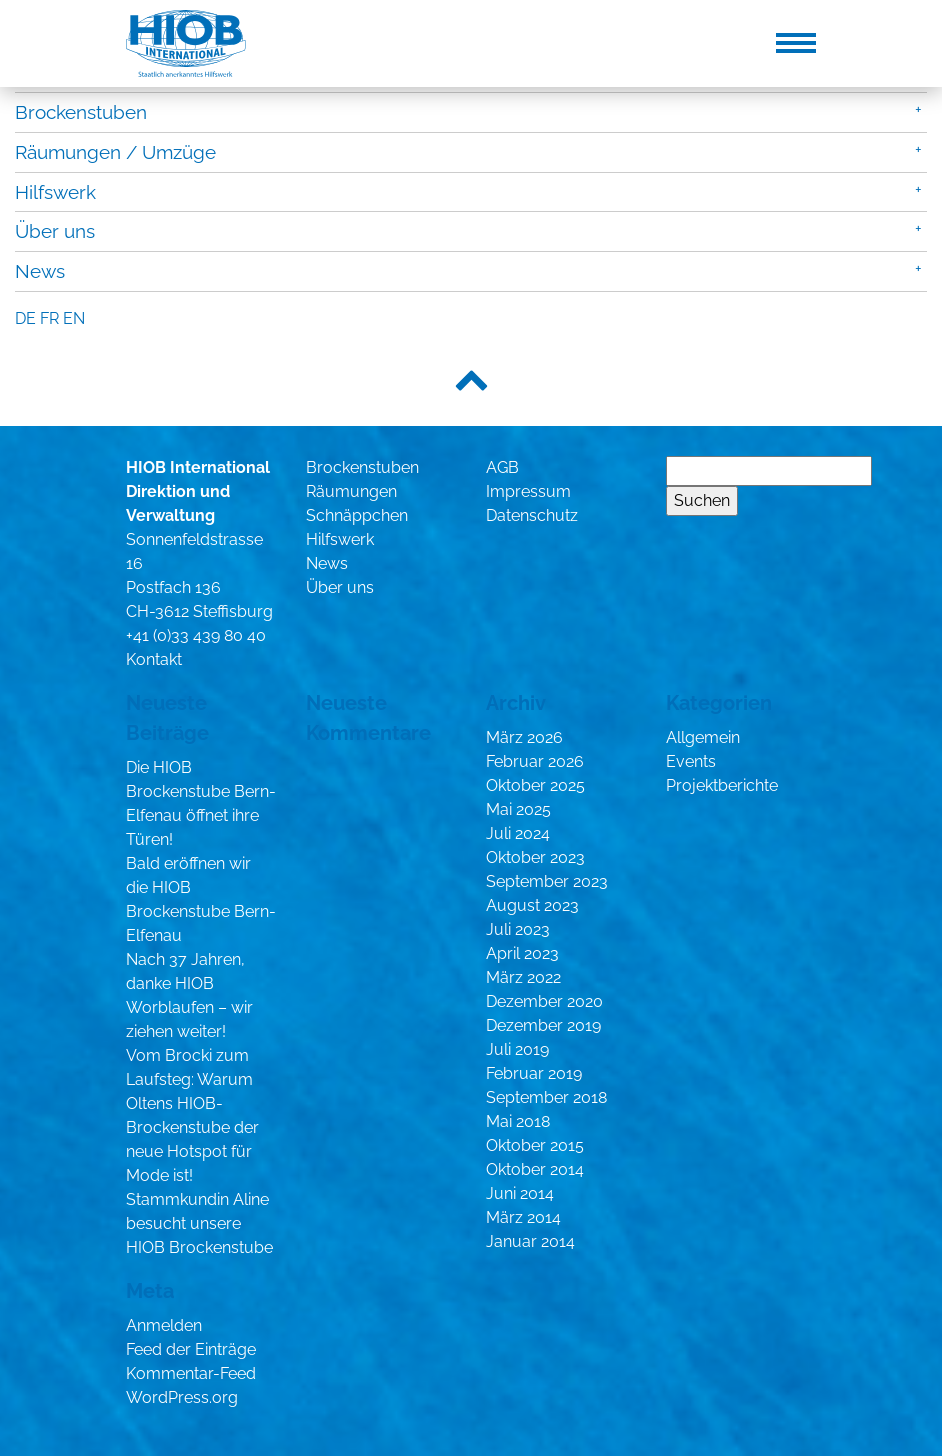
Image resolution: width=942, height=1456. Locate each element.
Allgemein (703, 737)
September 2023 (547, 881)
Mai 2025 (518, 809)
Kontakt (154, 659)
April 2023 (522, 953)
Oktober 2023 (535, 857)
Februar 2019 (534, 1073)
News (40, 271)
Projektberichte (722, 785)
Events (691, 761)
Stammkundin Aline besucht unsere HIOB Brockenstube (199, 1223)
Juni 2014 (520, 1193)
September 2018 (546, 1097)
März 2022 (523, 977)
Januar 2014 (530, 1241)
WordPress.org (182, 1397)
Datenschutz (532, 515)
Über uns (55, 231)
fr (49, 318)
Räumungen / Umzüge (115, 152)
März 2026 (524, 737)
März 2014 (523, 1217)
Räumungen (351, 491)
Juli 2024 (518, 833)
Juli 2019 (517, 1049)
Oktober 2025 (535, 785)
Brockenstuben (81, 112)
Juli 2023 (518, 929)
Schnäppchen (357, 515)
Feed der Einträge (191, 1349)
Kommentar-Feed (191, 1373)
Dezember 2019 (543, 1025)
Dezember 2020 (544, 1001)
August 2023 (532, 905)
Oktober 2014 (535, 1169)
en (74, 318)
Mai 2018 (518, 1121)
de (25, 318)
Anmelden (164, 1325)
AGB (502, 467)
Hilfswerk (55, 192)
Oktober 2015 (535, 1145)
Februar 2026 (535, 761)
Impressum (528, 491)
